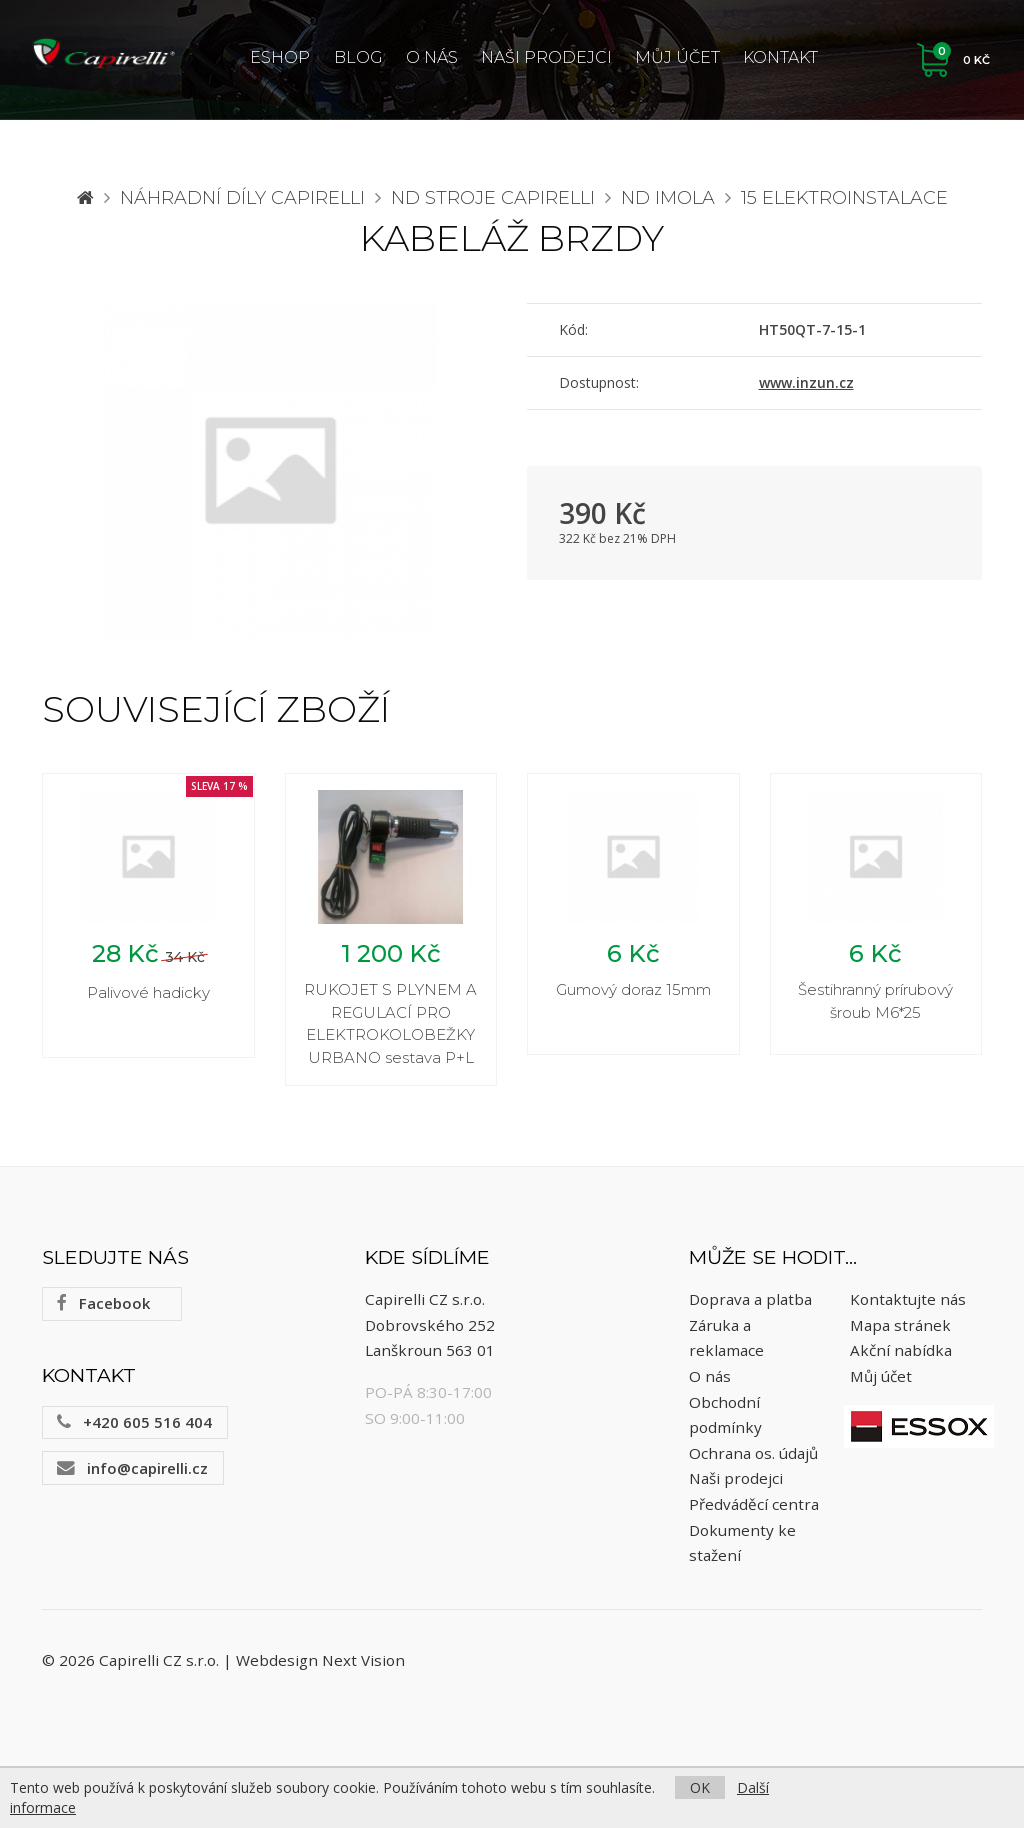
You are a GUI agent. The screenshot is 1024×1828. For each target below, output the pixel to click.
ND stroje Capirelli (493, 198)
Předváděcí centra (754, 1507)
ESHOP (280, 57)
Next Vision (363, 1664)
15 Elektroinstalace (844, 198)
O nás (432, 57)
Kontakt (780, 57)
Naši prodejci (546, 57)
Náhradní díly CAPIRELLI (242, 198)
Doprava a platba (750, 1303)
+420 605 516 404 (134, 1425)
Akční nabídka (901, 1354)
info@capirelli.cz (132, 1471)
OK (700, 1787)
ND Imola (668, 198)
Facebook (103, 1307)
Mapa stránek (900, 1328)
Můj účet (677, 57)
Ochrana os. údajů (753, 1456)
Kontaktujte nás (908, 1303)
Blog (358, 57)
